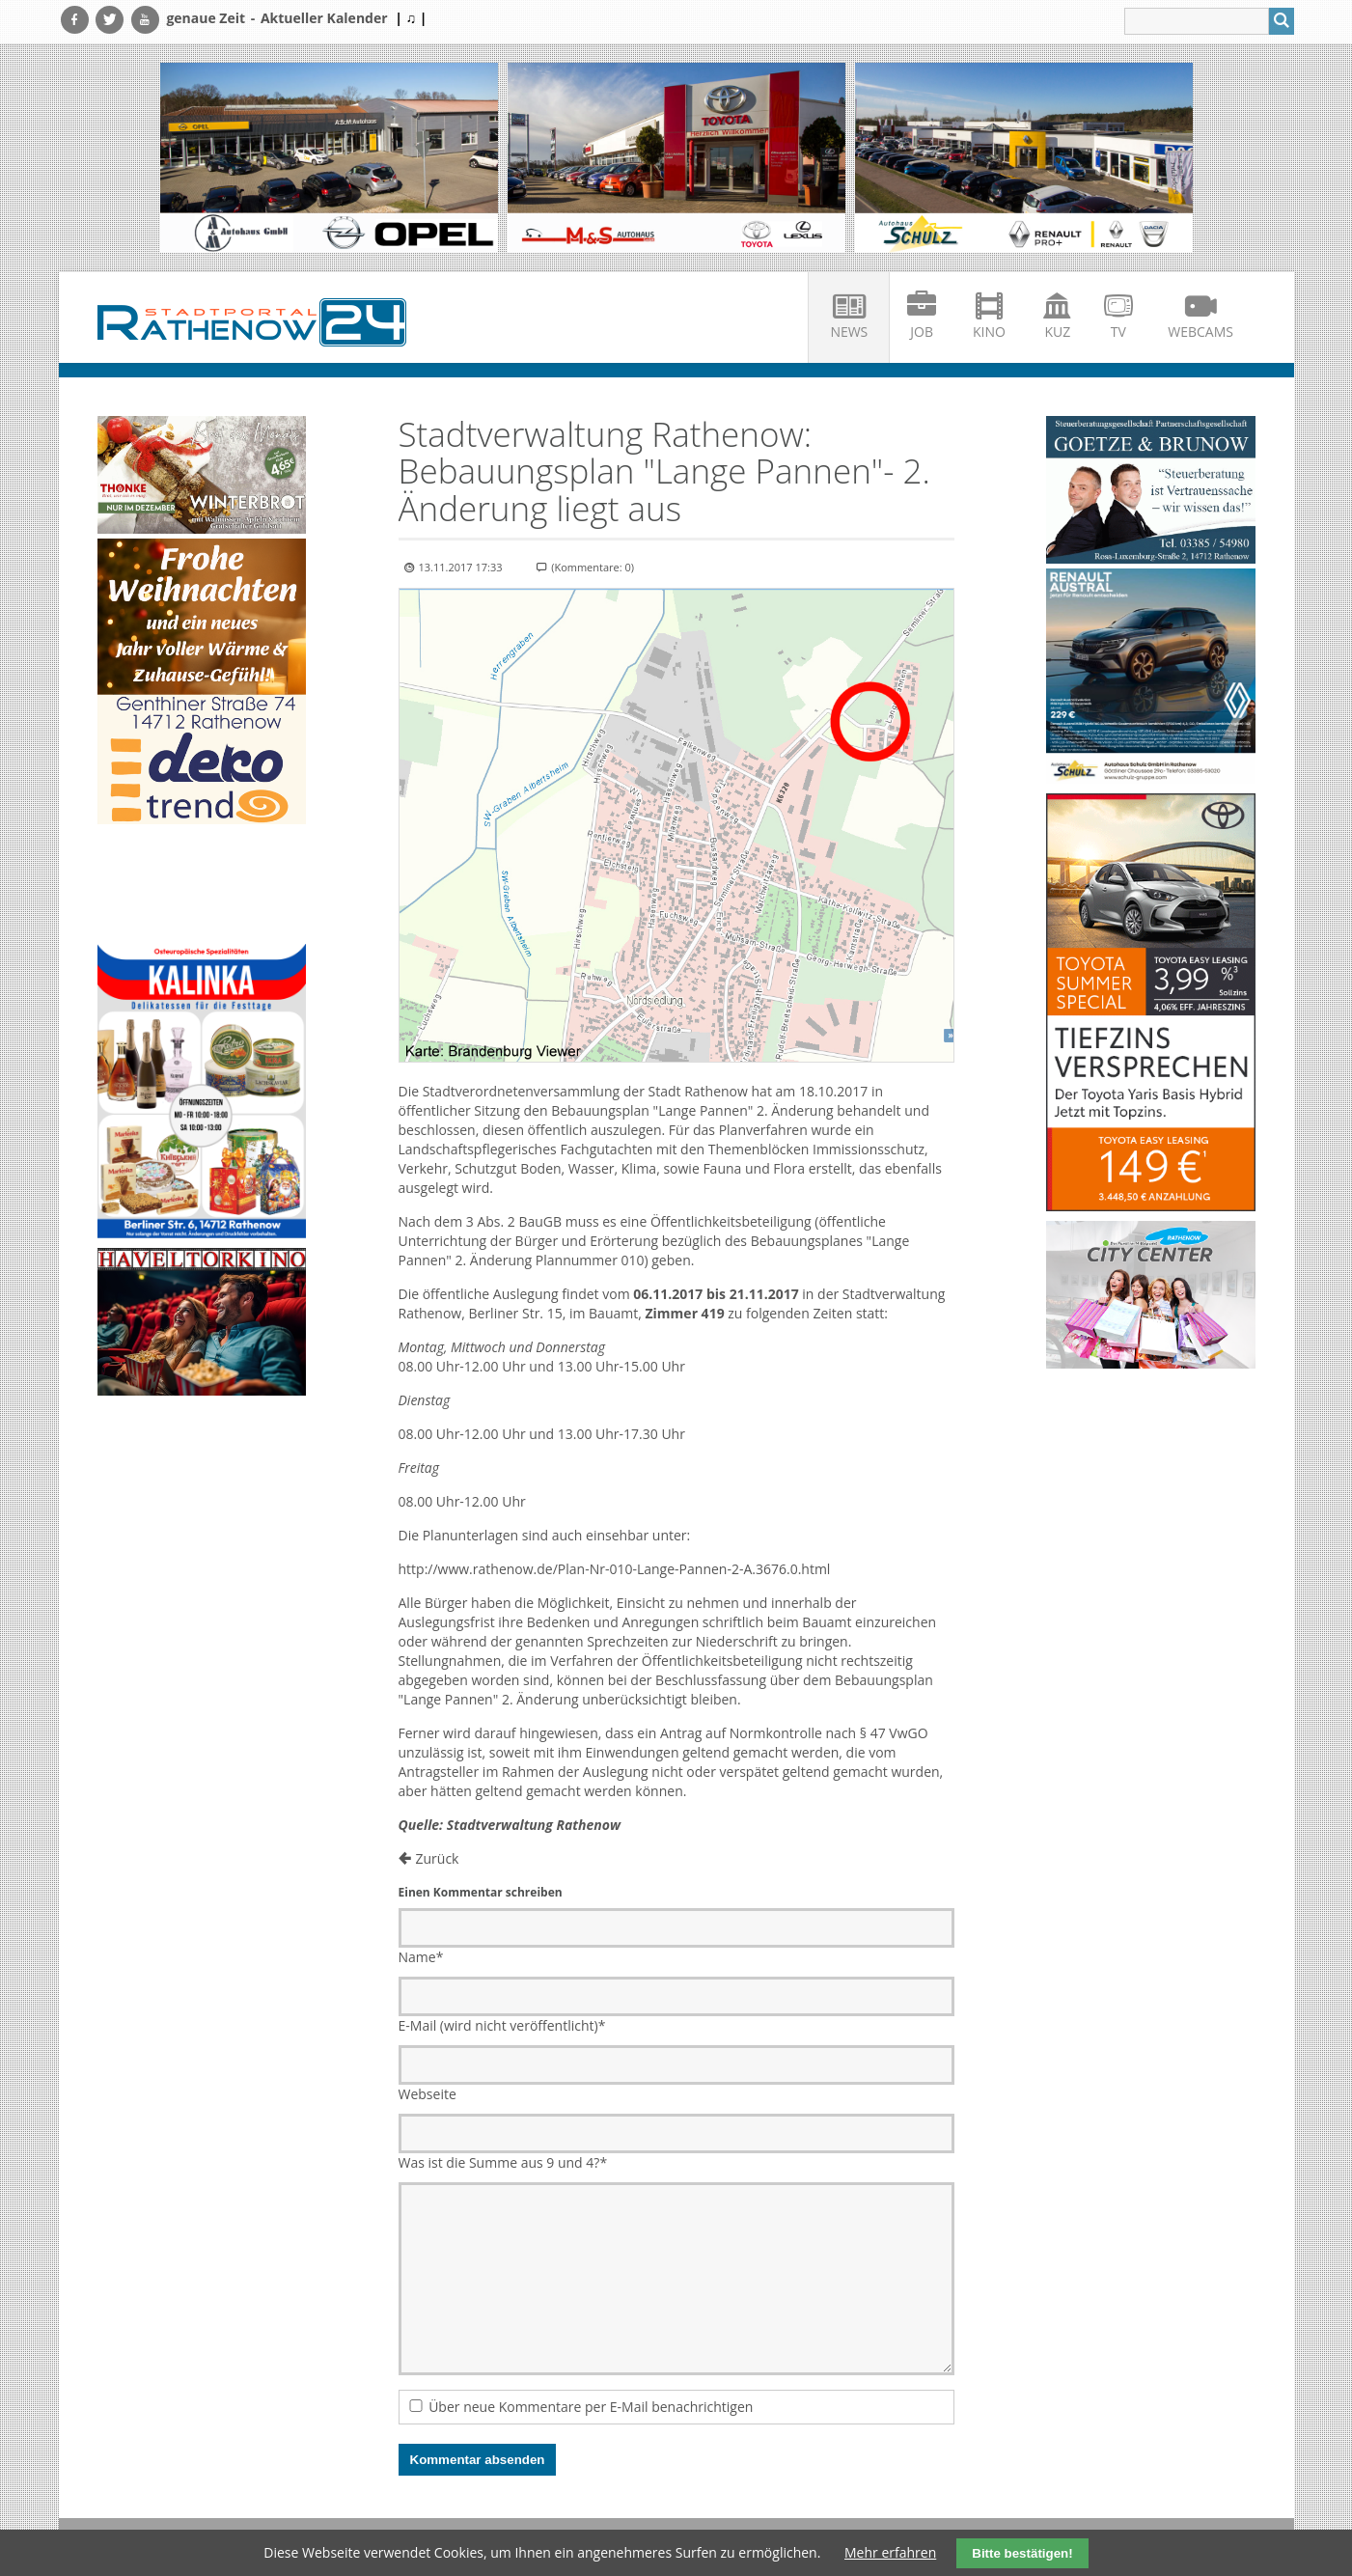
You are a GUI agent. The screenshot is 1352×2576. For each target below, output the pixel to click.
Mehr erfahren (890, 2552)
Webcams (1200, 331)
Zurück (437, 1858)
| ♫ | (411, 18)
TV (1118, 331)
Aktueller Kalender (324, 18)
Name (421, 1957)
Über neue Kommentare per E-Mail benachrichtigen (590, 2406)
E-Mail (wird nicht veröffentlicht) (502, 2025)
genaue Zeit (205, 18)
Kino (989, 331)
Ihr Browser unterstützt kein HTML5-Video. (201, 886)
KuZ (1057, 331)
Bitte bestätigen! (1022, 2553)
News (849, 331)
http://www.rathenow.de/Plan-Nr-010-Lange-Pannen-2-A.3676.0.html (615, 1569)
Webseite (427, 2094)
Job (921, 331)
